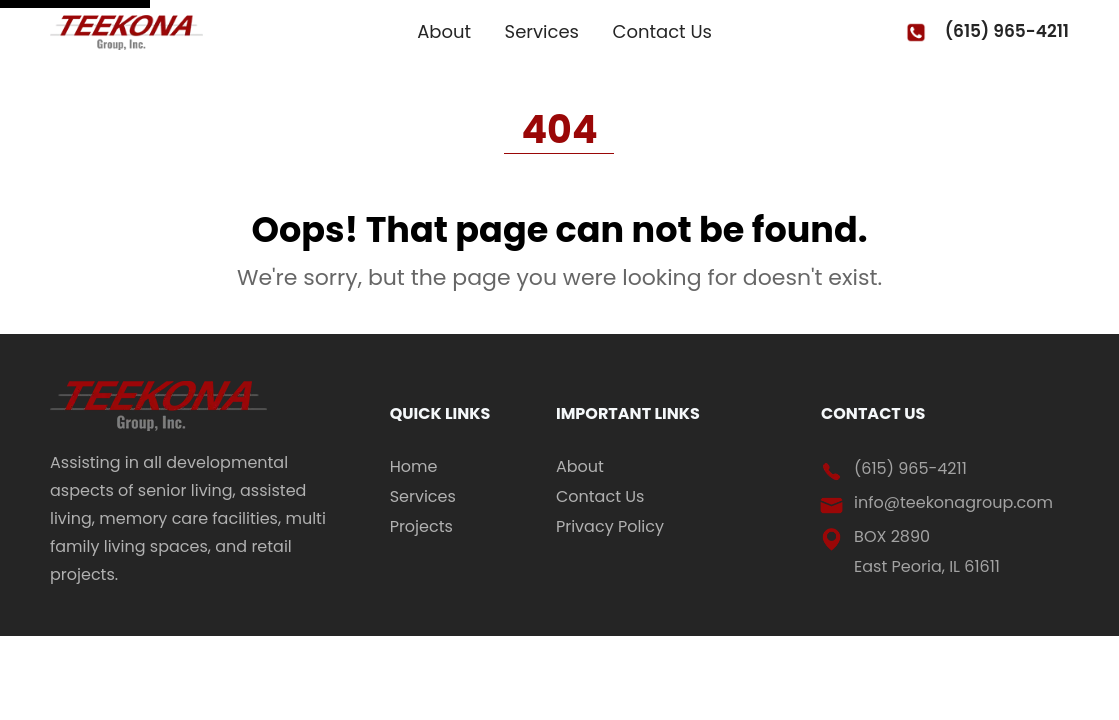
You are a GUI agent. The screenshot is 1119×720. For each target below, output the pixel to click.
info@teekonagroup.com (953, 502)
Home (414, 467)
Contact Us (663, 32)
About (444, 32)
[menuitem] (458, 467)
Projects (421, 527)
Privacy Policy (610, 527)
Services (542, 32)
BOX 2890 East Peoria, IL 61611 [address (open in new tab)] (927, 551)
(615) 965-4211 (1007, 31)
